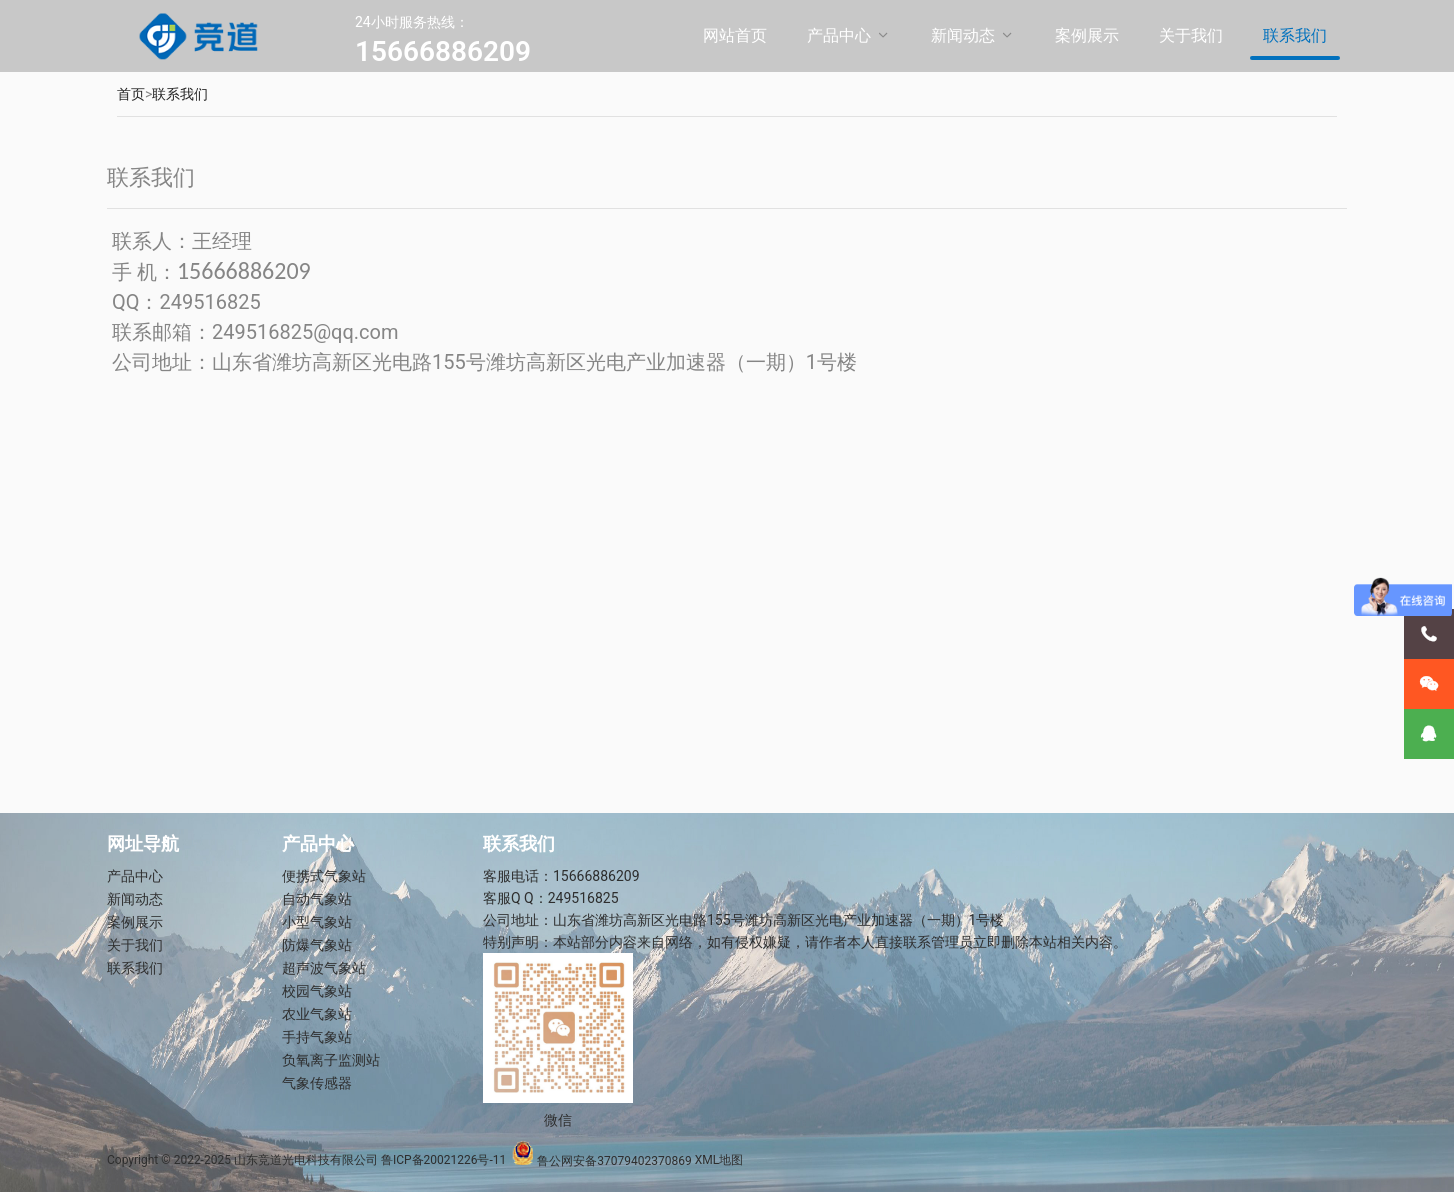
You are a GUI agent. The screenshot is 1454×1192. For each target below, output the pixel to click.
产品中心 (839, 35)
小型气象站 (317, 922)
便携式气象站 (324, 876)
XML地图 (719, 1161)
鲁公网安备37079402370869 (601, 1161)
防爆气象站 (317, 945)
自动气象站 (317, 899)
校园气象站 (317, 991)
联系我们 (1295, 35)
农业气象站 (317, 1014)
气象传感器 (317, 1083)
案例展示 (1087, 35)
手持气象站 (317, 1037)
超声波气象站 (324, 968)
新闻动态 (963, 35)
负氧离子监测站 (331, 1060)
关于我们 (1191, 35)
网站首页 (735, 35)
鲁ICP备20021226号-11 (443, 1161)
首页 (131, 94)
